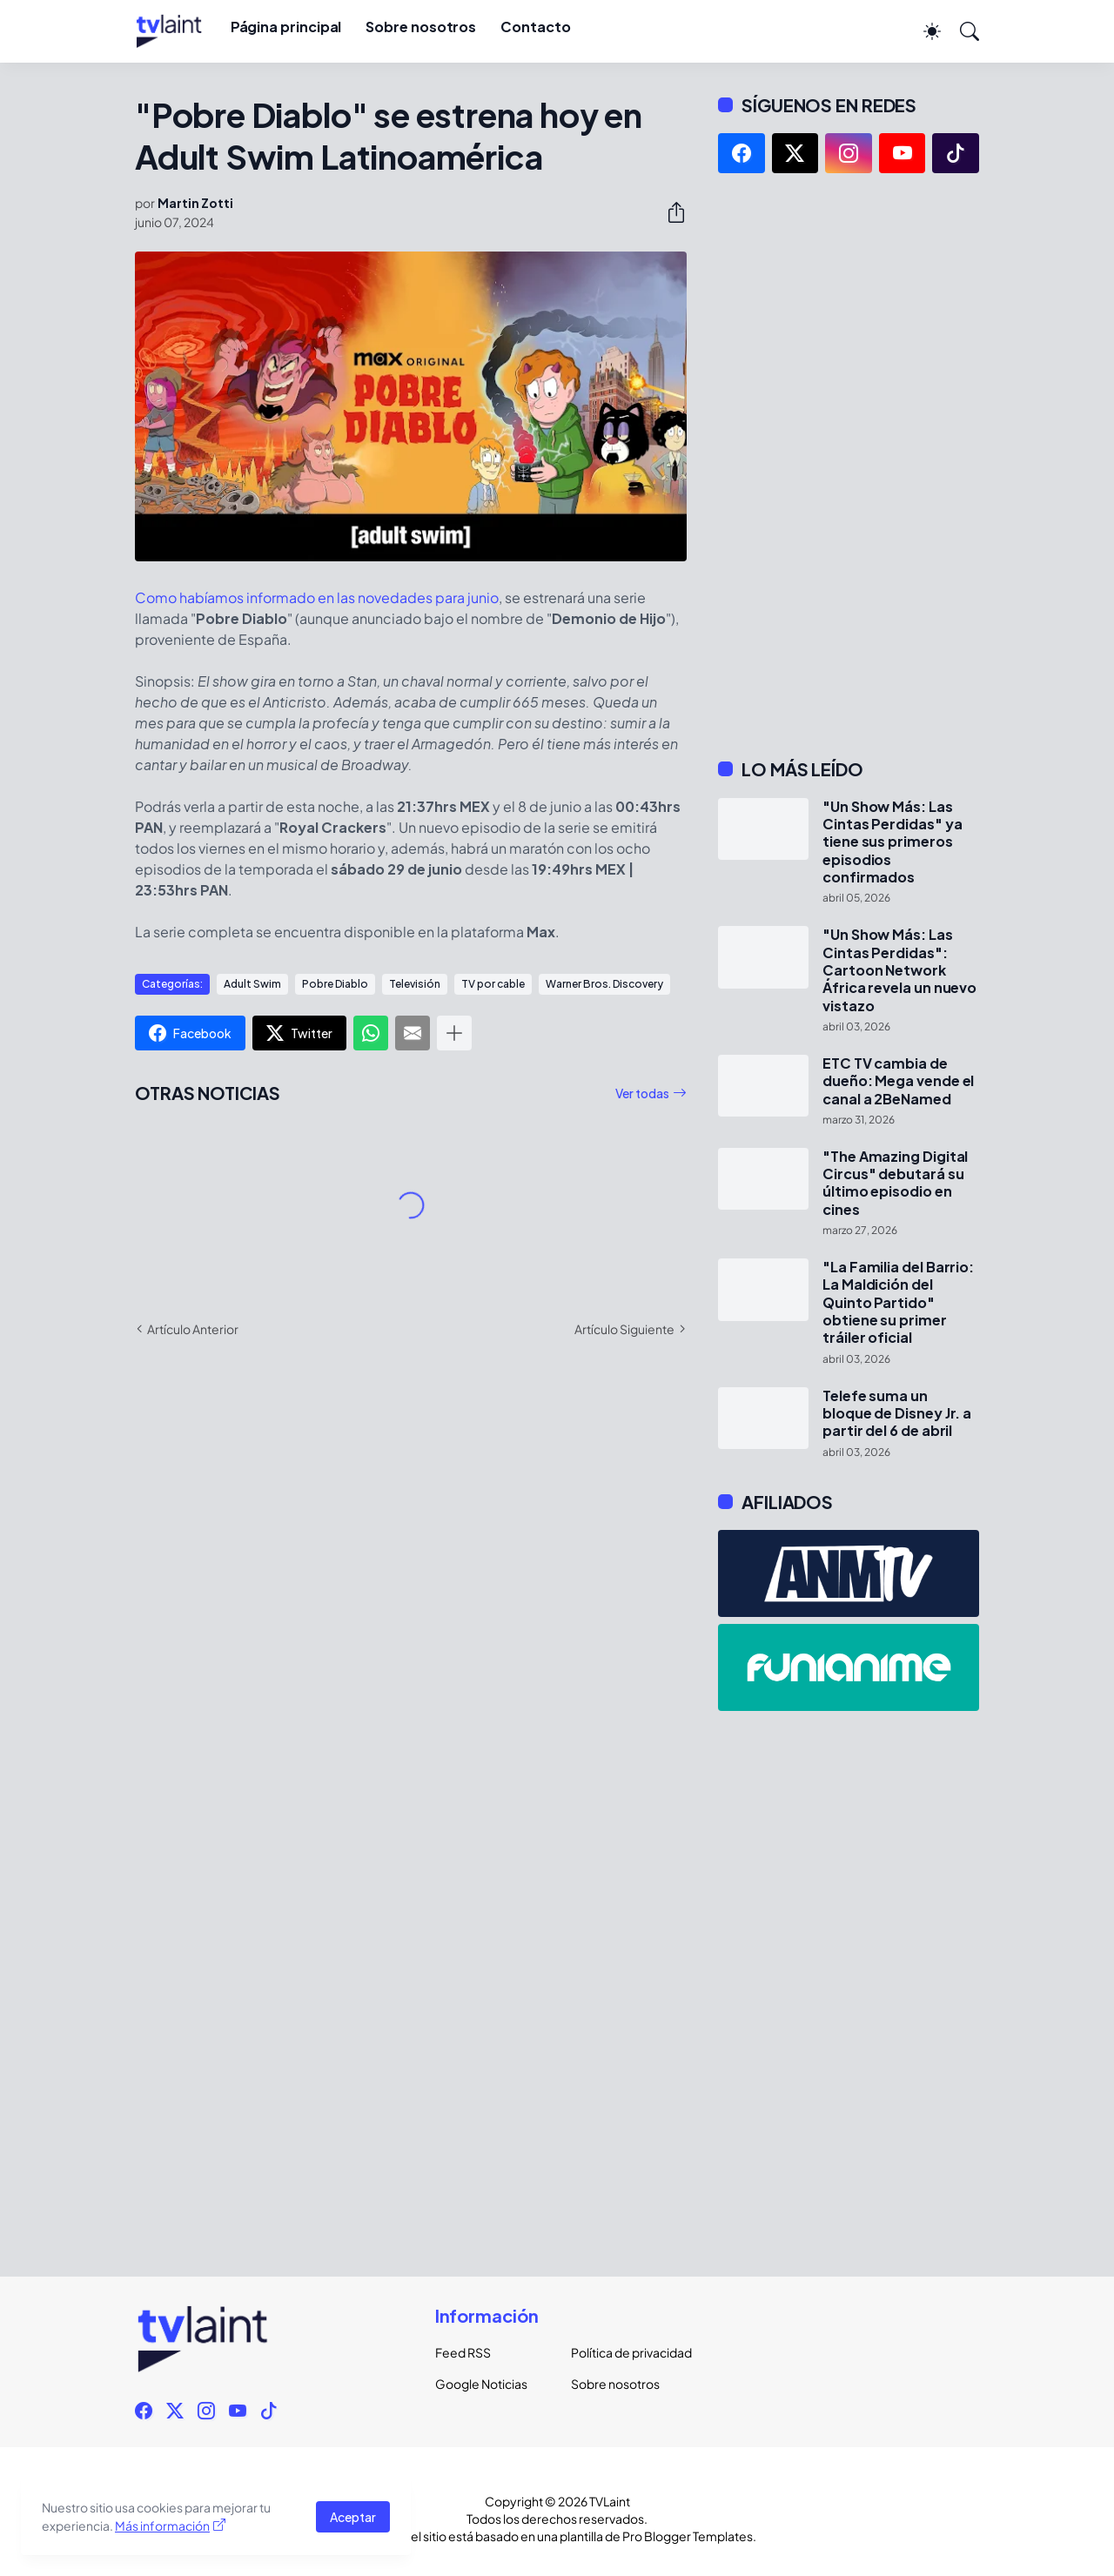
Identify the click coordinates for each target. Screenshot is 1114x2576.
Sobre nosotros (421, 26)
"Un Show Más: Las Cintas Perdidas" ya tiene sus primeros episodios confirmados (892, 842)
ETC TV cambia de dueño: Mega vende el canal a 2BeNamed (898, 1081)
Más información (162, 2525)
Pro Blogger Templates (687, 2536)
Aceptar (353, 2517)
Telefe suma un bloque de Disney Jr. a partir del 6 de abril (896, 1413)
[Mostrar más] (454, 1033)
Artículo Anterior (192, 1329)
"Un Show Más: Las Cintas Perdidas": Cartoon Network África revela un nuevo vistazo (899, 970)
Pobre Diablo (335, 983)
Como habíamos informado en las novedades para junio (317, 597)
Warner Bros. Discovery (604, 983)
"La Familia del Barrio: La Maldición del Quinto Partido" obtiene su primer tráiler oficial (898, 1302)
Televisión (414, 983)
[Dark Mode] (923, 31)
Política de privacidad (625, 2352)
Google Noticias (481, 2384)
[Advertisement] (848, 466)
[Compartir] (669, 212)
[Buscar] (961, 31)
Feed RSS (463, 2352)
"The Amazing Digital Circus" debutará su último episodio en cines (895, 1183)
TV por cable (493, 983)
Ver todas (642, 1093)
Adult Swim (252, 983)
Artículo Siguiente (624, 1329)
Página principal (286, 26)
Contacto (535, 26)
